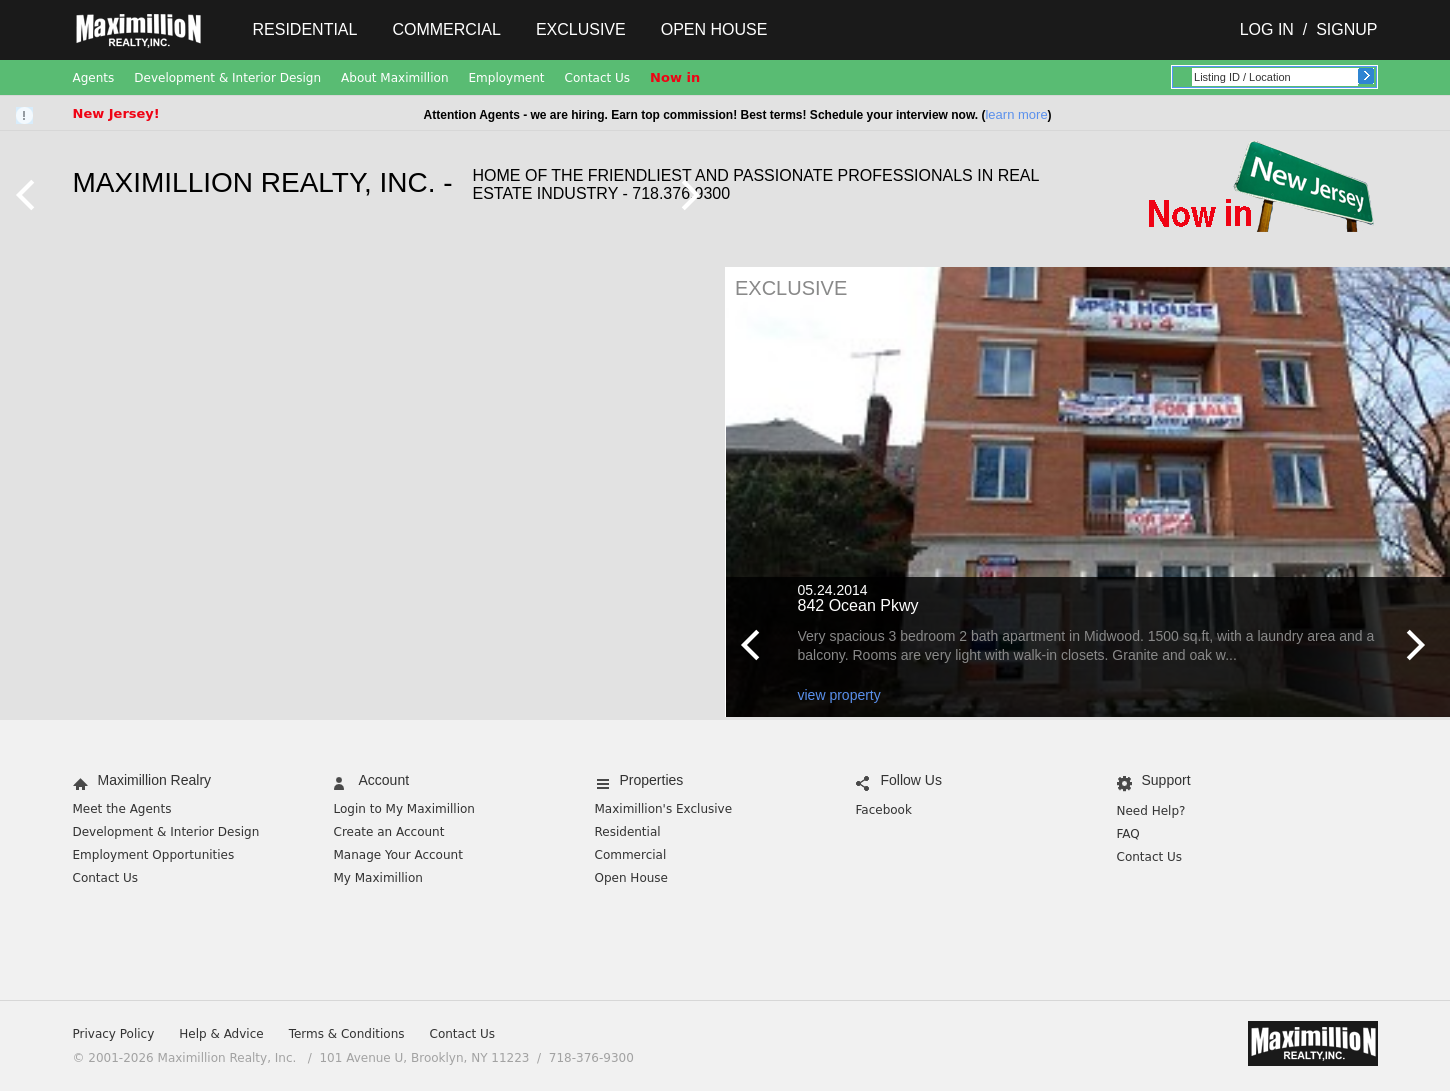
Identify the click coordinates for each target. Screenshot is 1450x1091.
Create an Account (389, 832)
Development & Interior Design (227, 78)
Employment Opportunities (154, 855)
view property (839, 695)
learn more (1016, 114)
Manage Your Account (398, 855)
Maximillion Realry (155, 780)
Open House (714, 29)
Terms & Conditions (347, 1034)
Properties (652, 780)
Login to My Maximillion (404, 809)
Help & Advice (221, 1034)
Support (1166, 780)
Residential (305, 29)
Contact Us (598, 78)
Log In (1267, 29)
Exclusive (581, 29)
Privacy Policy (114, 1034)
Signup (1346, 29)
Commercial (446, 29)
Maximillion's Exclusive (664, 809)
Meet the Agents (122, 809)
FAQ (1128, 834)
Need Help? (1151, 811)
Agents (94, 78)
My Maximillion (378, 878)
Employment (507, 78)
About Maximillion (394, 78)
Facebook (884, 810)
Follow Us (911, 780)
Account (384, 780)
